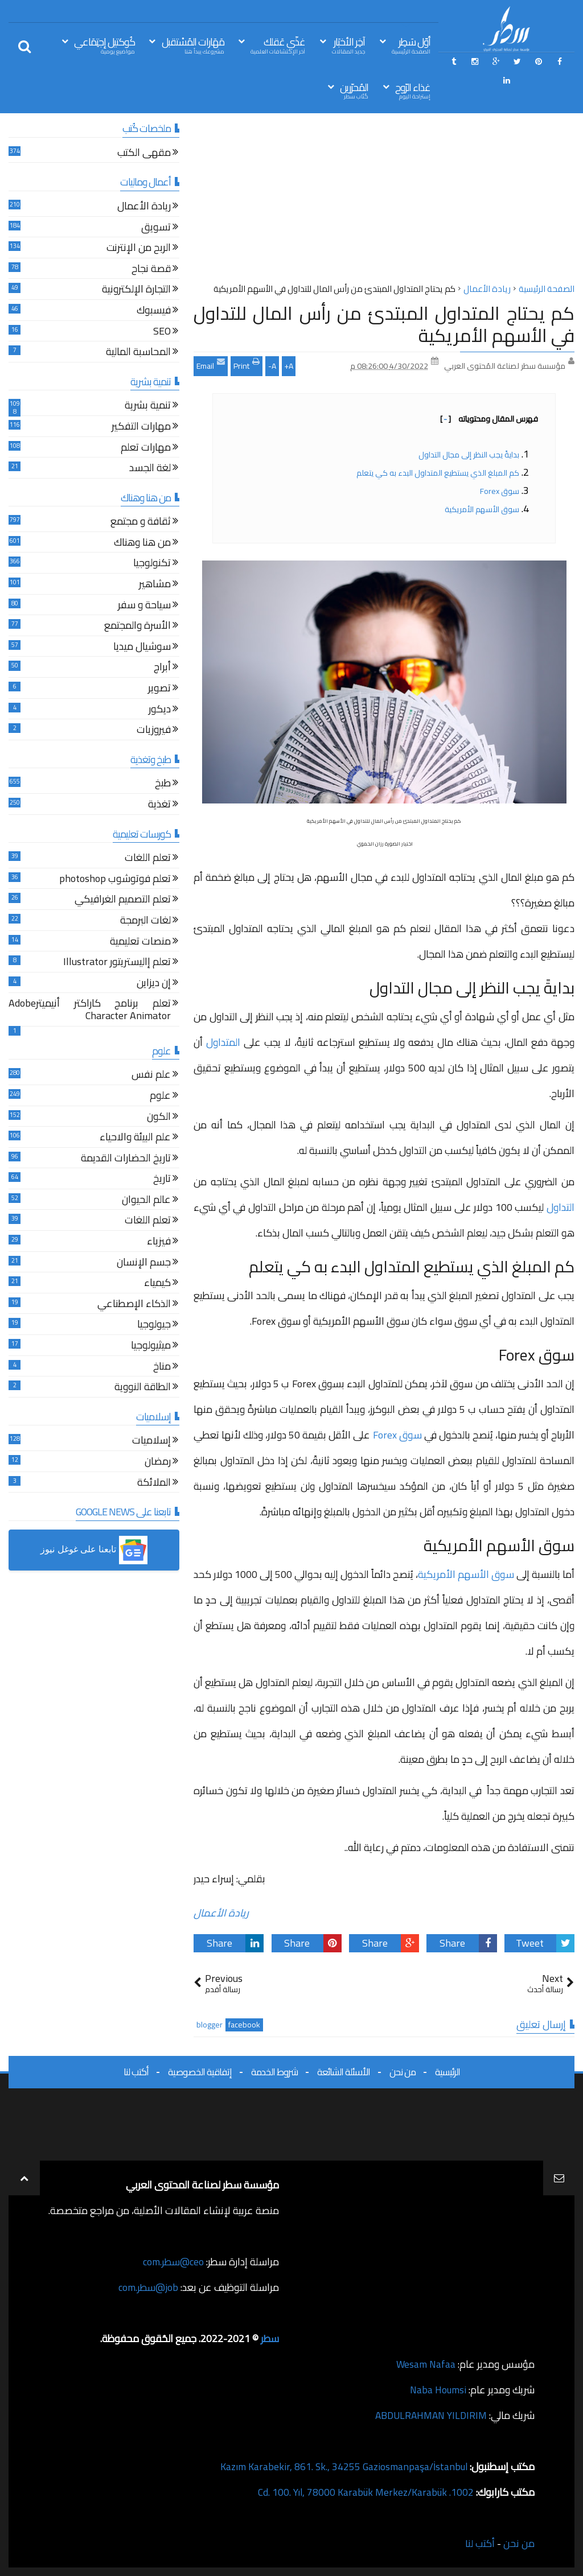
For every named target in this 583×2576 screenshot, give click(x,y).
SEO (162, 332)
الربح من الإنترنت (138, 249)
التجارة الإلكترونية (136, 290)
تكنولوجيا (152, 564)
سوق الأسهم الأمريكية (482, 509)
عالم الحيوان (146, 1201)
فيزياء (159, 1242)
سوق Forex (499, 491)
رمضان (158, 1462)
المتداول (223, 1042)
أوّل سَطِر (411, 44)
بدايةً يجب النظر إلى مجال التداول (468, 454)
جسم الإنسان (144, 1263)
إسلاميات (151, 1441)
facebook (244, 2024)
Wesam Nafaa (425, 2364)
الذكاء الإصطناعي (134, 1305)
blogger (209, 2024)
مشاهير (155, 585)
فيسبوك (154, 311)
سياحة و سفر (144, 606)
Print (246, 364)
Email (210, 364)
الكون (159, 1118)
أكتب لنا (136, 2072)
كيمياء (157, 1284)
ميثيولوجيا (151, 1346)
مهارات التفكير (141, 427)
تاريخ (162, 1180)
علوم (160, 1096)
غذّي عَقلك (278, 44)
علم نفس (151, 1075)
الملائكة (154, 1483)
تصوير (159, 689)
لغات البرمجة (145, 921)
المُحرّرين (354, 90)
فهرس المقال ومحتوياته (489, 418)
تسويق (156, 228)
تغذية (159, 805)
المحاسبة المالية (138, 353)
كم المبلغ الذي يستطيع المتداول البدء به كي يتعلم (437, 472)
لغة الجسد (150, 469)
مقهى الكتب (144, 154)
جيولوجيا (154, 1325)
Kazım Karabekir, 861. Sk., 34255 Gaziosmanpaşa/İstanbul (341, 2466)
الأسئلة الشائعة (343, 2072)
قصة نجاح (151, 270)
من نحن (402, 2072)
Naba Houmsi (437, 2389)
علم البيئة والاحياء (135, 1138)
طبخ (163, 784)
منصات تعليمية (140, 942)
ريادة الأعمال (221, 1912)
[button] (94, 1550)
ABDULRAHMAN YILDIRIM (428, 2415)
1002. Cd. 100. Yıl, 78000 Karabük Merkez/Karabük (364, 2492)
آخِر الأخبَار (348, 44)
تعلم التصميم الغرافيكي (123, 900)
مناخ (162, 1367)
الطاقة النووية (142, 1388)
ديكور (160, 710)
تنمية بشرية (148, 406)
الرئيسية (447, 2072)
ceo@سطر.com (173, 2261)
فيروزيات (154, 731)
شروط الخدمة (274, 2072)
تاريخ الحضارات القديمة (126, 1159)
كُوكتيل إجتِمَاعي (104, 44)
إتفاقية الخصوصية (200, 2072)
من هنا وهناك (142, 543)
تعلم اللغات (148, 859)
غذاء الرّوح (412, 90)
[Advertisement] (384, 201)
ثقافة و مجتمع (140, 522)
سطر (269, 2338)
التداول (560, 1207)
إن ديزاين (154, 984)
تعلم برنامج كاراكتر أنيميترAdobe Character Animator (90, 1011)
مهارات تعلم (146, 448)
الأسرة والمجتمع (137, 626)
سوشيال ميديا (142, 648)
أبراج (162, 668)
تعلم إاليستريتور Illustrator (117, 963)
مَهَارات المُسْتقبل (193, 44)
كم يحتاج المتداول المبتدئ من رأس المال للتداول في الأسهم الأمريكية (384, 324)
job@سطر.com (147, 2287)
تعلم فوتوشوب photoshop (115, 880)
